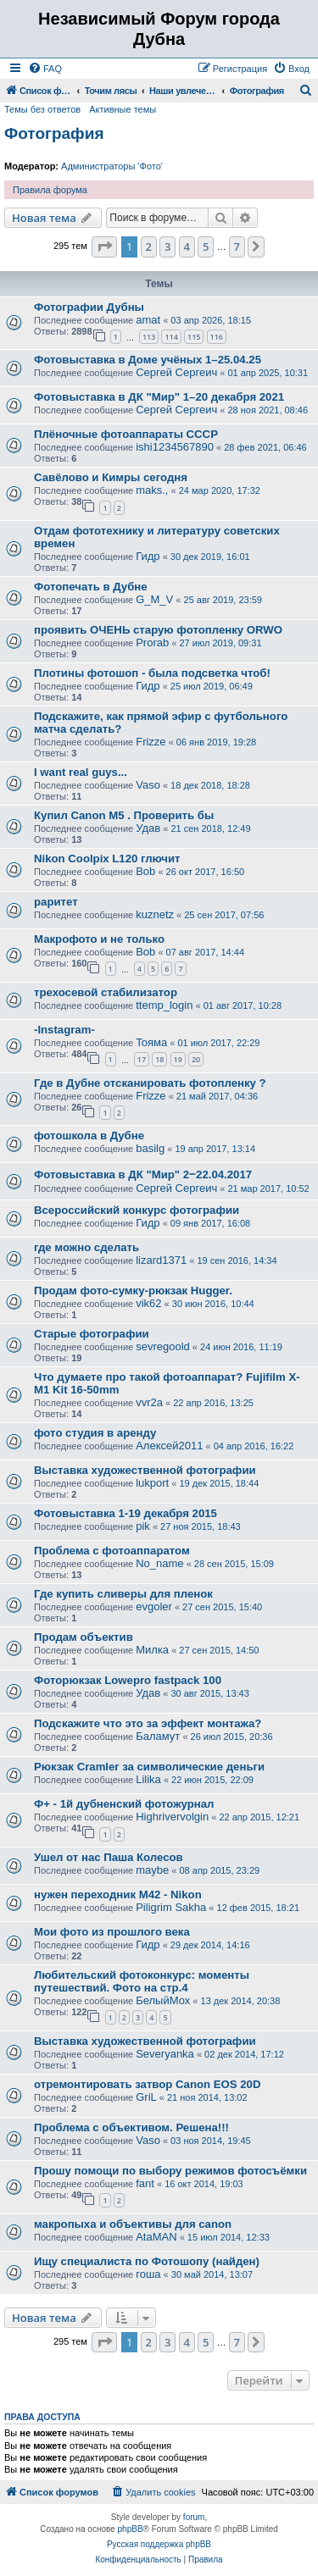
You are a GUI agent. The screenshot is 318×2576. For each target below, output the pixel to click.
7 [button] (237, 246)
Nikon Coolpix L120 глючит (107, 858)
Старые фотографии (91, 1333)
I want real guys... (80, 772)
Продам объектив (83, 1637)
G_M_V (154, 599)
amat (148, 319)
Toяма (151, 1042)
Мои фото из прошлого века (112, 1931)
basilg (150, 1148)
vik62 (148, 1303)
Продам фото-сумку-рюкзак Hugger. (133, 1290)
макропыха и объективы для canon (133, 2224)
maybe (152, 1870)
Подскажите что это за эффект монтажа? (147, 1723)
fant (145, 2183)
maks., (152, 490)
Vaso (148, 784)
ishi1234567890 (175, 446)
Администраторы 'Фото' (112, 166)
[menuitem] (45, 68)
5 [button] (206, 246)
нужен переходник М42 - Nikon (118, 1894)
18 (159, 1059)
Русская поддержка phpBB (159, 2544)
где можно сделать (86, 1247)
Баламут (158, 1736)
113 (148, 336)
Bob (145, 871)
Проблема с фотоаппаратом (112, 1550)
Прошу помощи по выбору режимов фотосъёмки (170, 2170)
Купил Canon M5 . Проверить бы (124, 815)
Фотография (54, 133)
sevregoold (163, 1346)
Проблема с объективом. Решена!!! (131, 2127)
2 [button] (149, 246)
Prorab (152, 642)
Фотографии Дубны (89, 307)
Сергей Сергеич (176, 372)
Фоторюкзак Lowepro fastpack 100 (127, 1680)
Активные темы (122, 109)
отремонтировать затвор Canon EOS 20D (147, 2084)
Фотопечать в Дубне (91, 586)
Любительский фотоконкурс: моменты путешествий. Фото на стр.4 (141, 1981)
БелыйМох (163, 2000)
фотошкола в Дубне (89, 1135)
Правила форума (50, 190)
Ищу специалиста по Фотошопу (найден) (146, 2261)
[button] (104, 246)
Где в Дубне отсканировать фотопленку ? (150, 1083)
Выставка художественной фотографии (145, 1470)
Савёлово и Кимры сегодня (110, 477)
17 (141, 1059)
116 (216, 336)
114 (171, 336)
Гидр (147, 556)
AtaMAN (156, 2236)
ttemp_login (164, 1005)
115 (193, 336)
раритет (56, 901)
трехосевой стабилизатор (105, 992)
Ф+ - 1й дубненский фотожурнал (124, 1804)
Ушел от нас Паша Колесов (108, 1857)
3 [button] (167, 246)
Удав (148, 828)
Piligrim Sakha (171, 1907)
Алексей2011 (169, 1445)
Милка (152, 1649)
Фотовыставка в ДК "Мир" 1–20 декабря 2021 (159, 397)
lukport (152, 1482)
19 (178, 1059)
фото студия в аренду (95, 1432)
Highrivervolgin (172, 1816)
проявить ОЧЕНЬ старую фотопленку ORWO (158, 629)
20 (196, 1059)
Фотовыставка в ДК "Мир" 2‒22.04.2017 (143, 1174)
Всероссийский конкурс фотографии (136, 1210)
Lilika (148, 1779)
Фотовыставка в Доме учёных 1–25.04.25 (147, 359)
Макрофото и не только (99, 939)
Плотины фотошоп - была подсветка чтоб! (152, 673)
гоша (148, 2274)
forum (194, 2517)
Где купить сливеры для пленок (123, 1593)
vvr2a (149, 1402)
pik (143, 1526)
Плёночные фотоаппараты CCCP (126, 434)
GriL (146, 2097)
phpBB (130, 2529)
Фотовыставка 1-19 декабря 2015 (125, 1513)
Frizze (150, 741)
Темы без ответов (42, 109)
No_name (159, 1563)
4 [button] (187, 246)
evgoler (154, 1606)
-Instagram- (64, 1029)
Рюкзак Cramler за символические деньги (149, 1766)
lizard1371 (161, 1260)
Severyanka (165, 2053)
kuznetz (155, 914)
